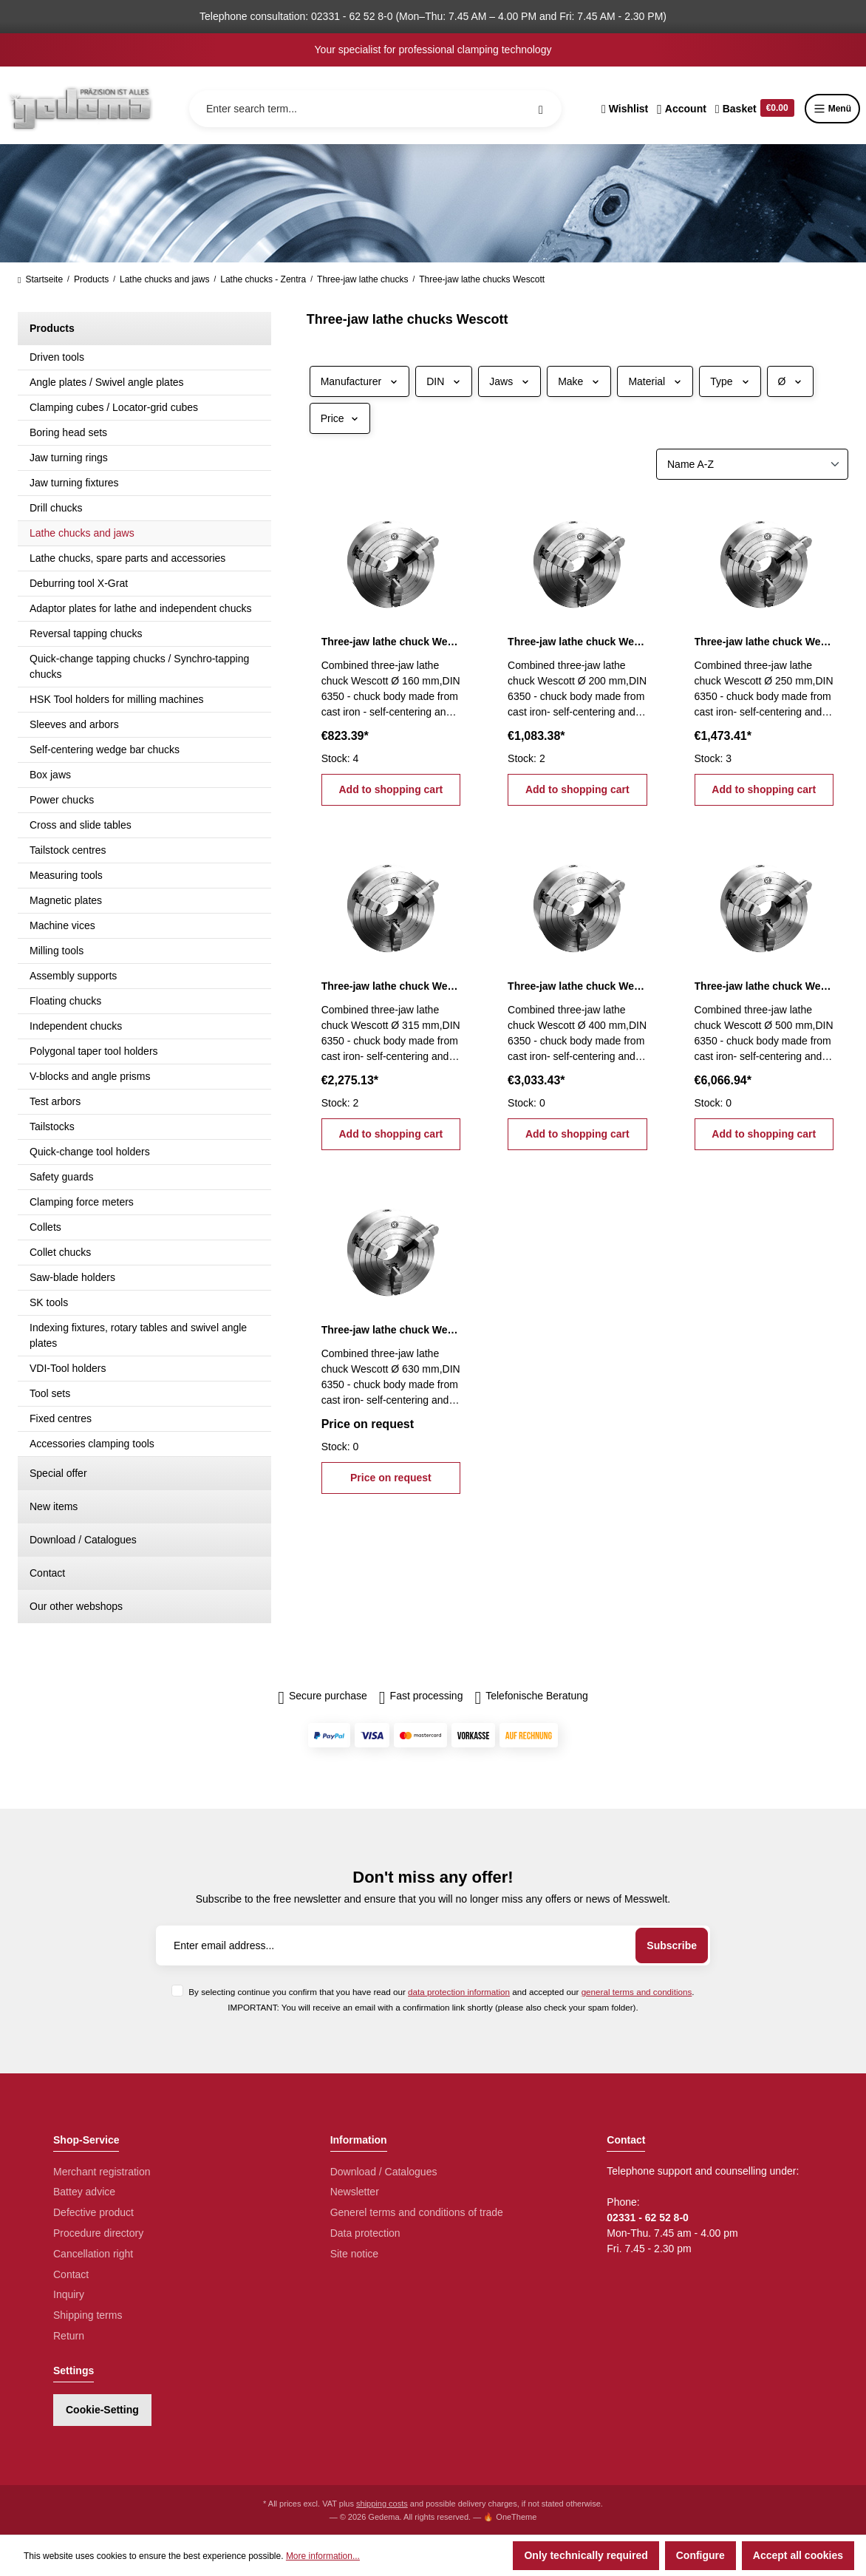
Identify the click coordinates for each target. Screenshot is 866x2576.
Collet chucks (60, 1252)
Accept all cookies (798, 2555)
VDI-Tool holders (68, 1368)
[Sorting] (752, 464)
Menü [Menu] (832, 109)
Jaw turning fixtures (74, 483)
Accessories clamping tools (92, 1444)
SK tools (49, 1302)
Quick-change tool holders (90, 1152)
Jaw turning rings (69, 457)
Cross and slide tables (81, 825)
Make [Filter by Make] (579, 381)
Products (52, 328)
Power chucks (62, 800)
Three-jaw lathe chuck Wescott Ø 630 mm (390, 1330)
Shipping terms (87, 2315)
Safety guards (61, 1177)
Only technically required (585, 2555)
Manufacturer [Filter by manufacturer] (359, 381)
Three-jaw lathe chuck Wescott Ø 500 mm (764, 986)
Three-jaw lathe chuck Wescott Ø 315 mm (390, 986)
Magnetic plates (66, 900)
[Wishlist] (624, 108)
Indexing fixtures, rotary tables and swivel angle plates (138, 1335)
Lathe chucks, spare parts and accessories (127, 558)
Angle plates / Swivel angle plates (107, 382)
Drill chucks (56, 508)
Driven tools (57, 357)
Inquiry (68, 2294)
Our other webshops (76, 1606)
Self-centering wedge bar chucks (105, 749)
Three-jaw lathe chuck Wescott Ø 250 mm (764, 642)
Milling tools (56, 950)
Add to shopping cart (390, 789)
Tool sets (50, 1393)
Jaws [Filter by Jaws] (509, 381)
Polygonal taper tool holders (94, 1051)
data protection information (459, 1991)
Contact (47, 1573)
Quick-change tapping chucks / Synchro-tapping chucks (139, 666)
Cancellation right (93, 2254)
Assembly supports (73, 976)
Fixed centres (61, 1418)
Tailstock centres (68, 850)
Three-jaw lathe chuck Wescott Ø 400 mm (577, 986)
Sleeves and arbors (74, 724)
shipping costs (382, 2503)
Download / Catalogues (83, 1540)
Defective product (93, 2212)
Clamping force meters (82, 1202)
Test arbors (55, 1101)
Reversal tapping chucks (86, 633)
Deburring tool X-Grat (79, 583)
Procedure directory (98, 2233)
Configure (700, 2555)
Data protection (365, 2233)
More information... (323, 2556)
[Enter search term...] (375, 108)
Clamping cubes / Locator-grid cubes (114, 407)
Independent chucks (76, 1026)
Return (68, 2336)
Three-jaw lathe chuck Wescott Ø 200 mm (577, 642)
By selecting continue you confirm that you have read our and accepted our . (441, 1991)
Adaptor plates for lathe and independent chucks (140, 608)
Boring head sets (68, 432)
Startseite (40, 279)
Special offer (58, 1473)
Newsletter (354, 2192)
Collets (45, 1227)
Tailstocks (52, 1126)
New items (54, 1506)
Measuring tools (66, 875)
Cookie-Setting (102, 2410)
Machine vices (62, 925)
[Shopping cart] (755, 108)
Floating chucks (65, 1001)
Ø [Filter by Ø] (790, 381)
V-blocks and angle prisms (90, 1076)
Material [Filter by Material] (655, 381)
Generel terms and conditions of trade (416, 2212)
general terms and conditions (637, 1991)
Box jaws (50, 775)
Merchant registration (102, 2172)
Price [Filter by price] (340, 418)
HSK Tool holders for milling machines (117, 699)
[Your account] (681, 108)
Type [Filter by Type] (729, 381)
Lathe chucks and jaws (82, 533)
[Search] (540, 108)
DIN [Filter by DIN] (443, 381)
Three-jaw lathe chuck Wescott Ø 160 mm (390, 642)
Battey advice (84, 2192)
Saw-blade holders (72, 1277)
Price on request (391, 1478)
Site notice (354, 2254)
